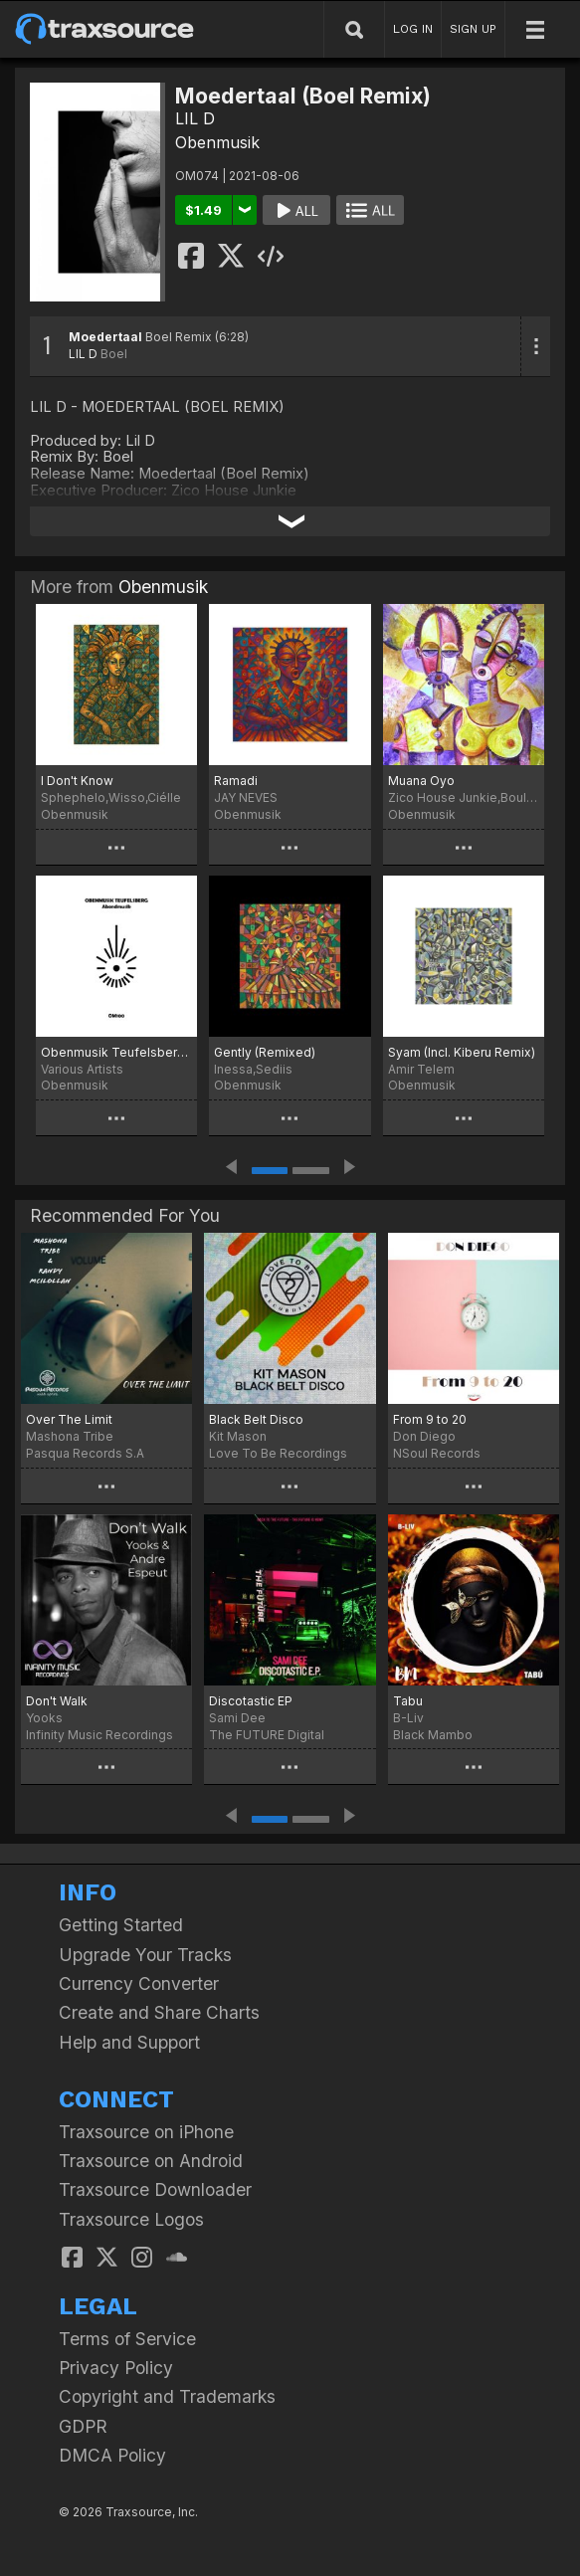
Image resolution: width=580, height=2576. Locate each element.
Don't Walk (57, 1700)
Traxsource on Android (151, 2160)
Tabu (408, 1700)
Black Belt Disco (256, 1419)
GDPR (83, 2426)
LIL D (195, 118)
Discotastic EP (250, 1700)
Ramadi (236, 780)
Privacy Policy (116, 2367)
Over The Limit (69, 1419)
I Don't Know (77, 780)
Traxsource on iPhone (146, 2131)
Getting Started (121, 1924)
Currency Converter (139, 1983)
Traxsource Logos (131, 2219)
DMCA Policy (112, 2455)
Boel (113, 353)
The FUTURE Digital (266, 1734)
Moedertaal (105, 336)
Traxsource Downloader (155, 2189)
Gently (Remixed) (264, 1052)
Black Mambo (433, 1734)
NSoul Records (437, 1453)
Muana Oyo (421, 780)
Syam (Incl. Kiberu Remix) (461, 1052)
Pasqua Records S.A (85, 1453)
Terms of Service (127, 2338)
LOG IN (413, 29)
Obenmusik (217, 142)
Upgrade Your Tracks (145, 1954)
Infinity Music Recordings (99, 1734)
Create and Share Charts (159, 2012)
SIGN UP (473, 29)
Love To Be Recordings (278, 1453)
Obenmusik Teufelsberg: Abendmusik (116, 1052)
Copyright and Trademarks (167, 2396)
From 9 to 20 (430, 1419)
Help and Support (129, 2042)
